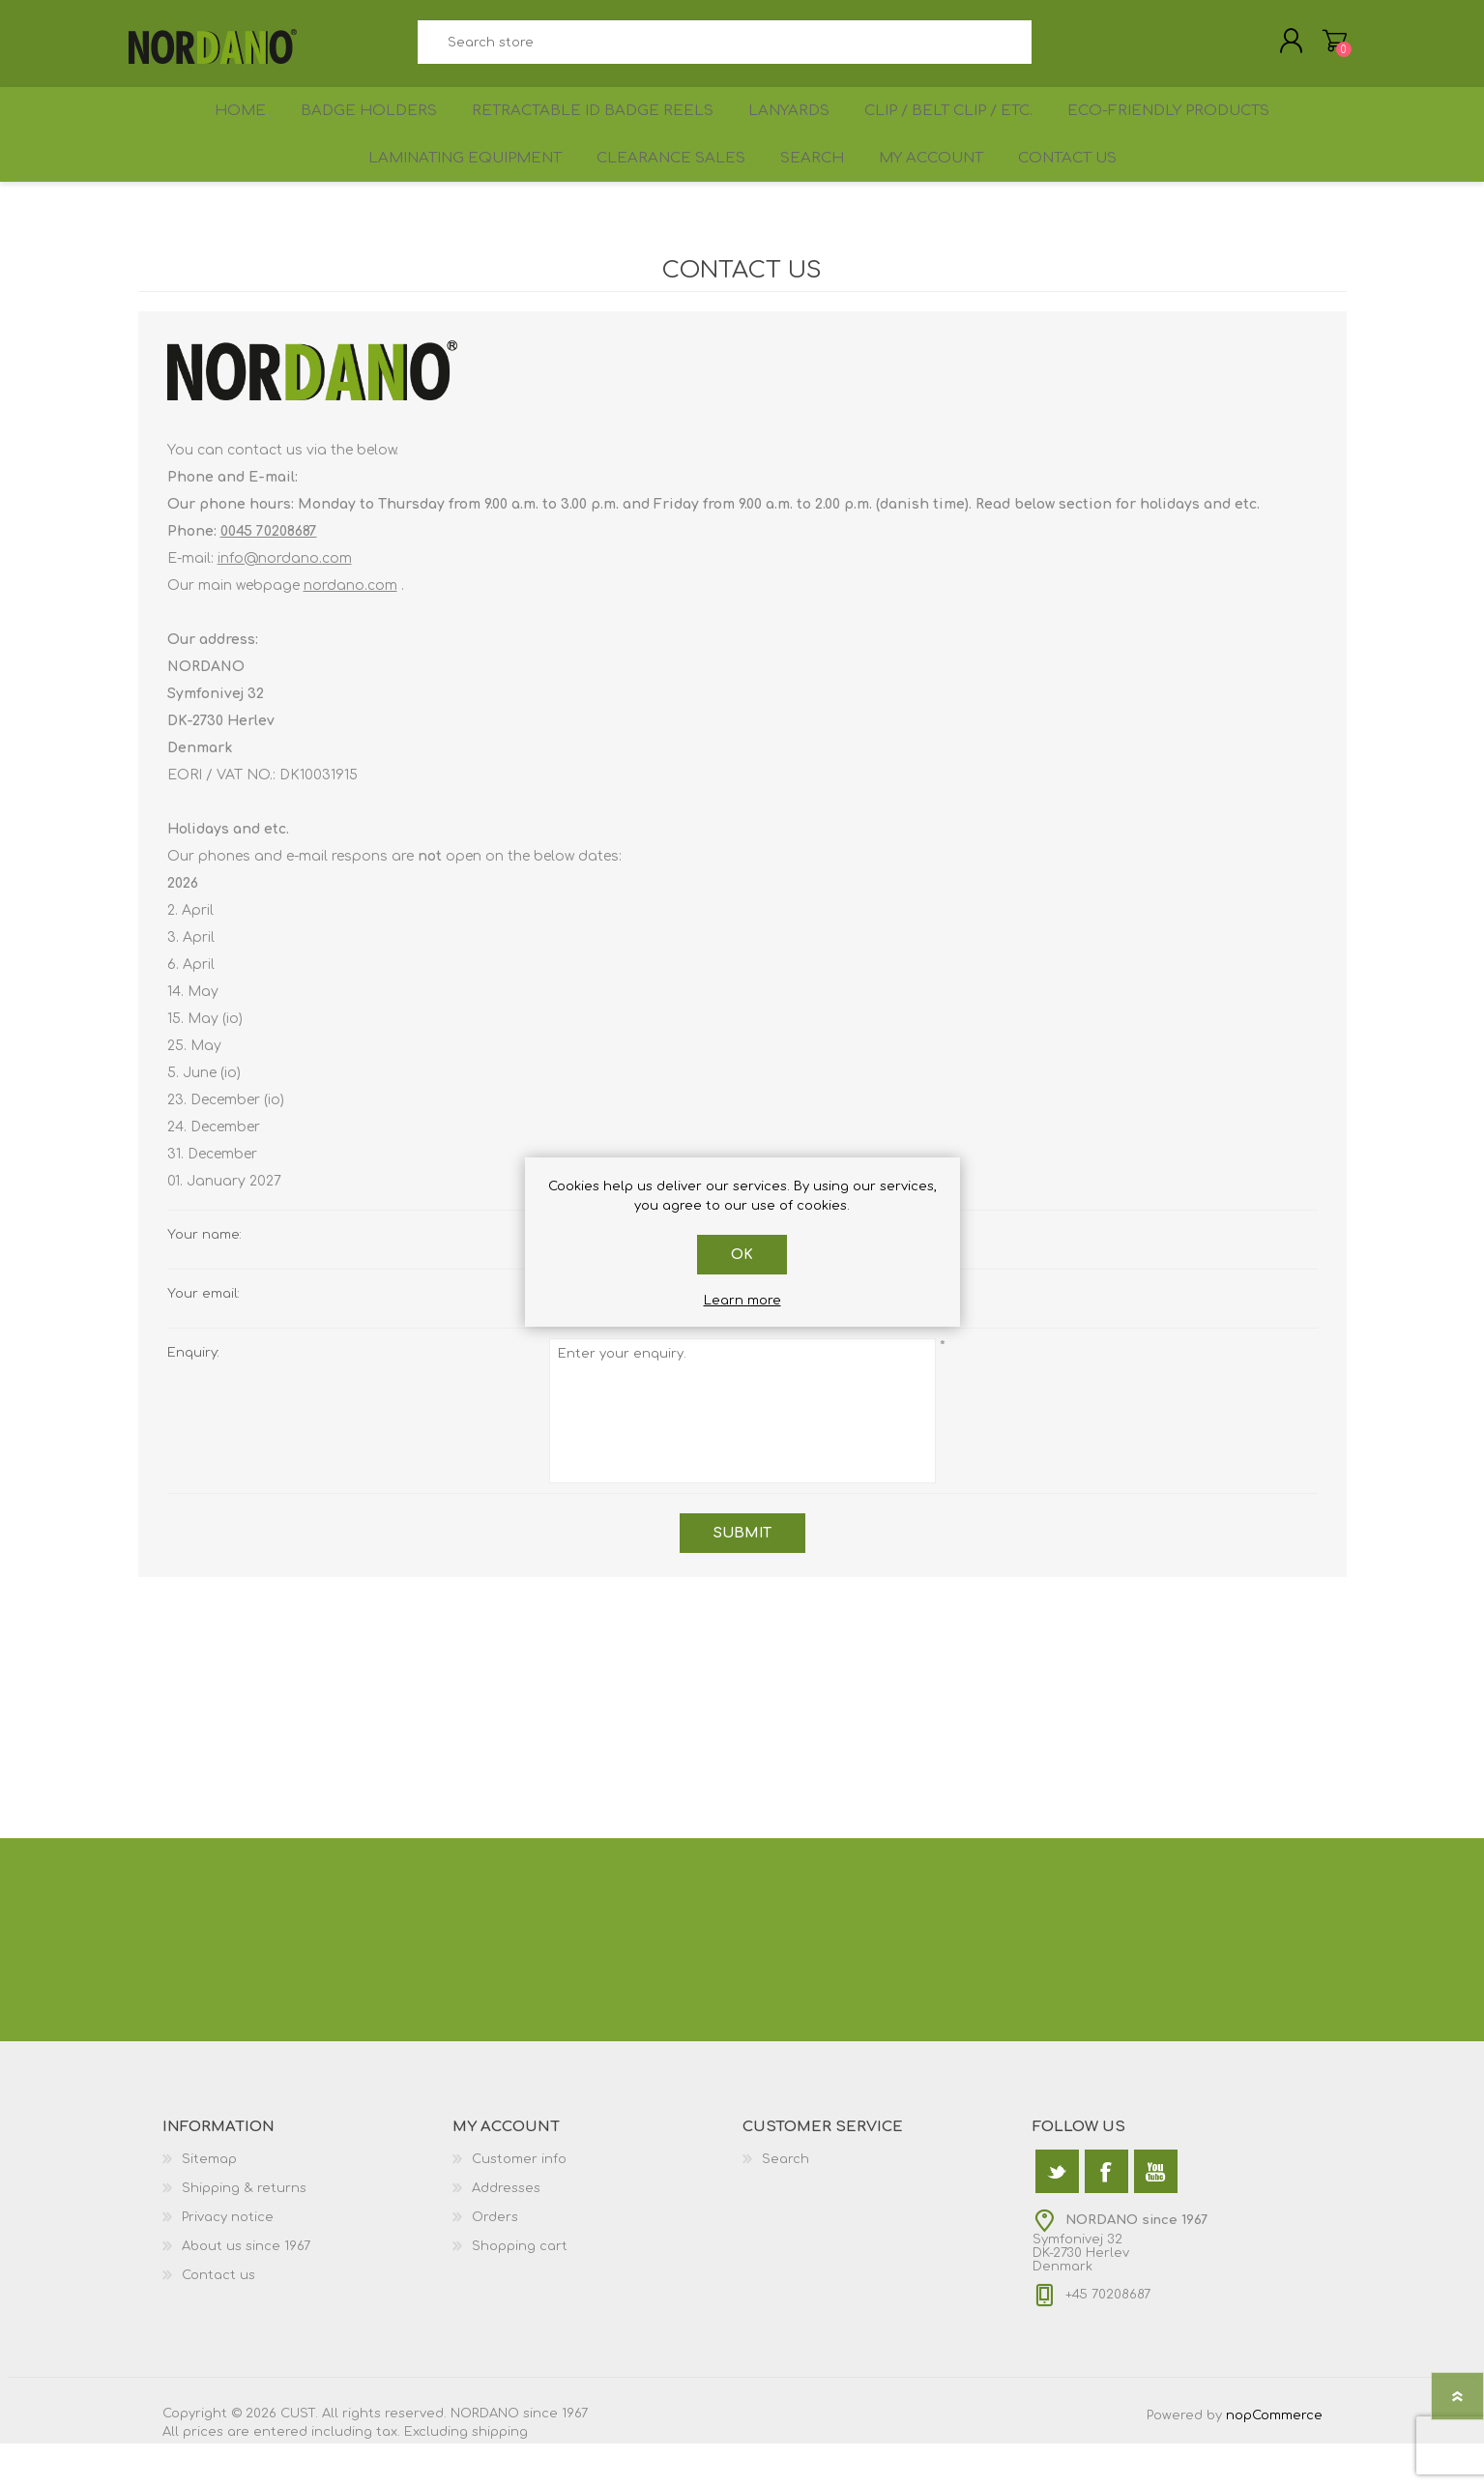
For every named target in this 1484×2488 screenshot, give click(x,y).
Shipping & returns (244, 2232)
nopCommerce (1274, 2460)
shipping (500, 2476)
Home (233, 132)
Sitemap (209, 2203)
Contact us (1080, 195)
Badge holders (368, 132)
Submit (742, 1577)
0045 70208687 (268, 576)
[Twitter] (1057, 2216)
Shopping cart (1325, 47)
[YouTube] (1156, 2216)
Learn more (742, 1300)
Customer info (519, 2203)
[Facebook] (1106, 2216)
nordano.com (350, 630)
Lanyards (788, 132)
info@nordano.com (285, 603)
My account (933, 195)
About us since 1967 (246, 2291)
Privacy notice (228, 2261)
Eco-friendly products (1180, 132)
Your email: (203, 1338)
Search (1053, 49)
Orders (495, 2261)
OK (742, 1254)
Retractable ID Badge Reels (590, 132)
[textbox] (725, 49)
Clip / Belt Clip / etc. (955, 132)
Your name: (204, 1279)
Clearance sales (658, 195)
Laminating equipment (448, 195)
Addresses (506, 2232)
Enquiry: (193, 1397)
